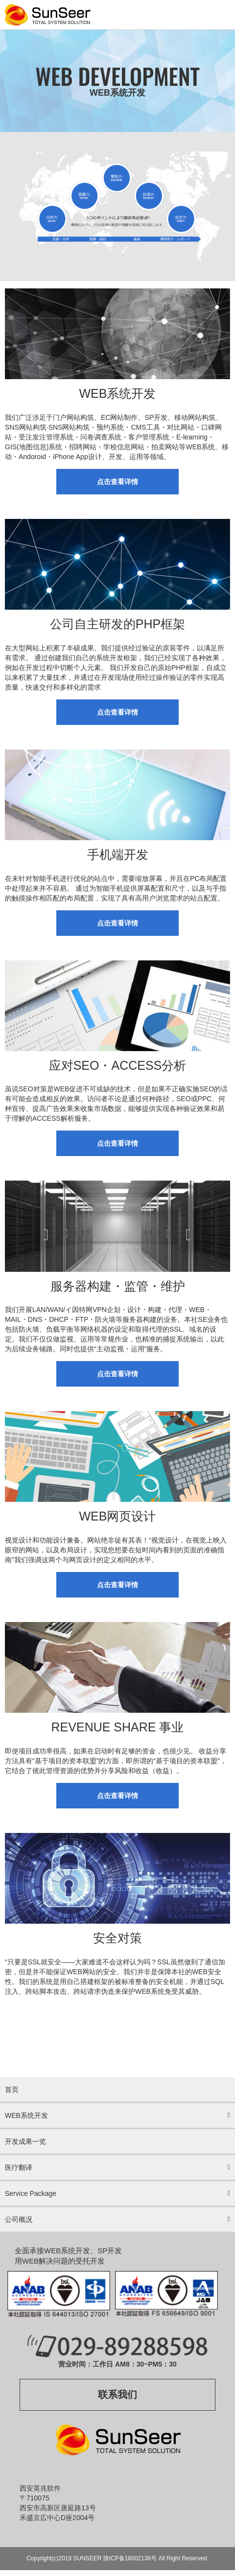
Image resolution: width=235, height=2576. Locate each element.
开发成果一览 (25, 2141)
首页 (12, 2089)
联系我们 (117, 2394)
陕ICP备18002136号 (130, 2558)
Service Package (30, 2193)
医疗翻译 (18, 2167)
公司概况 (18, 2219)
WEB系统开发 (26, 2115)
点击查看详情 (117, 482)
